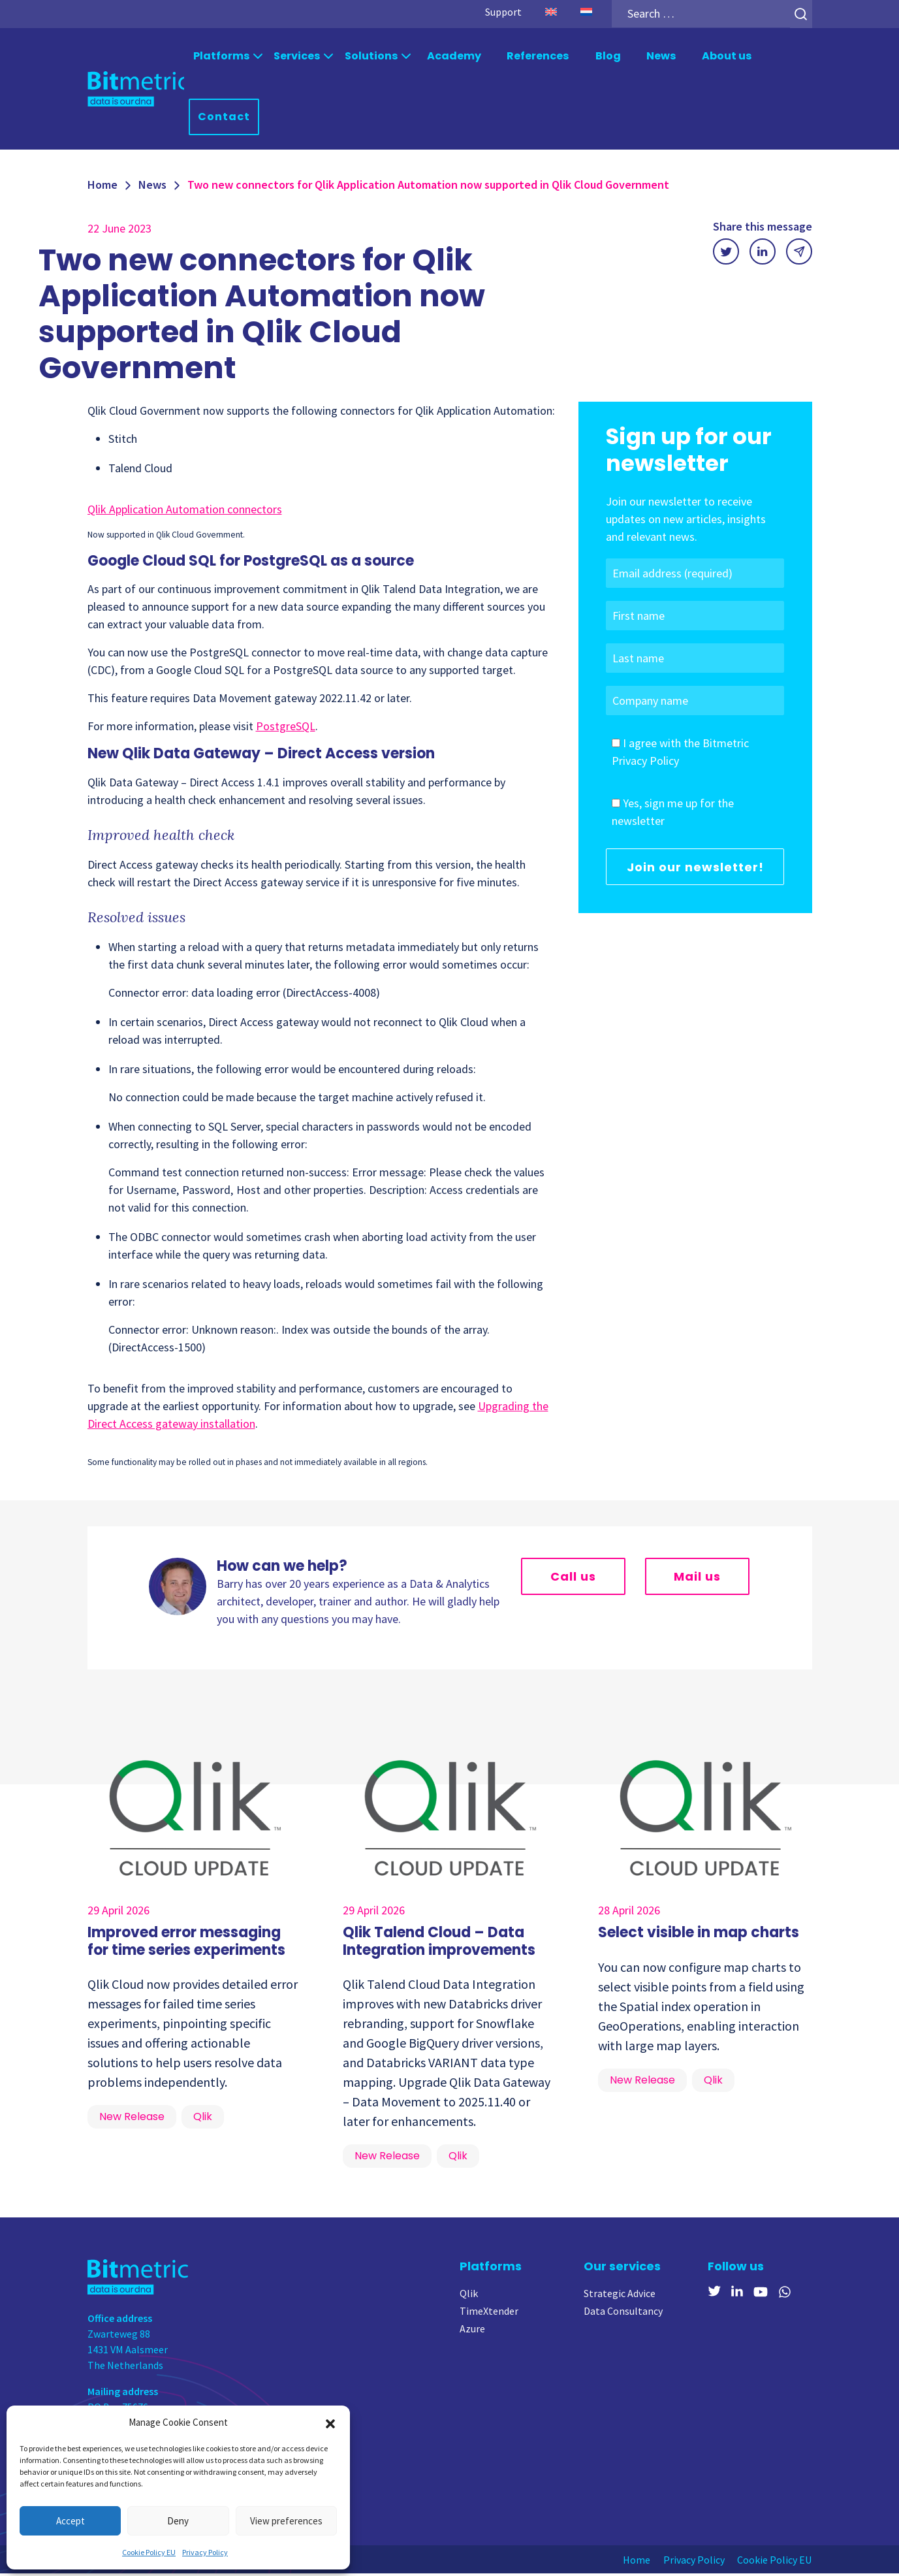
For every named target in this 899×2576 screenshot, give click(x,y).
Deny (178, 2521)
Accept (70, 2521)
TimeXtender (489, 2313)
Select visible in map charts (698, 1935)
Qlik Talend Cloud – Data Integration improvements (439, 1943)
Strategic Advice (619, 2295)
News (661, 56)
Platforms (221, 56)
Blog (607, 56)
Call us (573, 1579)
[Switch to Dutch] (586, 12)
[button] (330, 2422)
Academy (453, 56)
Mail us (697, 1579)
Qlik (469, 2295)
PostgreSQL (285, 728)
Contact (224, 118)
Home (102, 187)
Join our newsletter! (695, 869)
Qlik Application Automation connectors (184, 512)
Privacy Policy (205, 2552)
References (538, 56)
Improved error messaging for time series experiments (186, 1943)
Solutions (370, 56)
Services (297, 56)
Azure (472, 2331)
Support (502, 11)
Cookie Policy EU (149, 2552)
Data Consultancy (623, 2313)
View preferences (286, 2521)
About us (726, 56)
